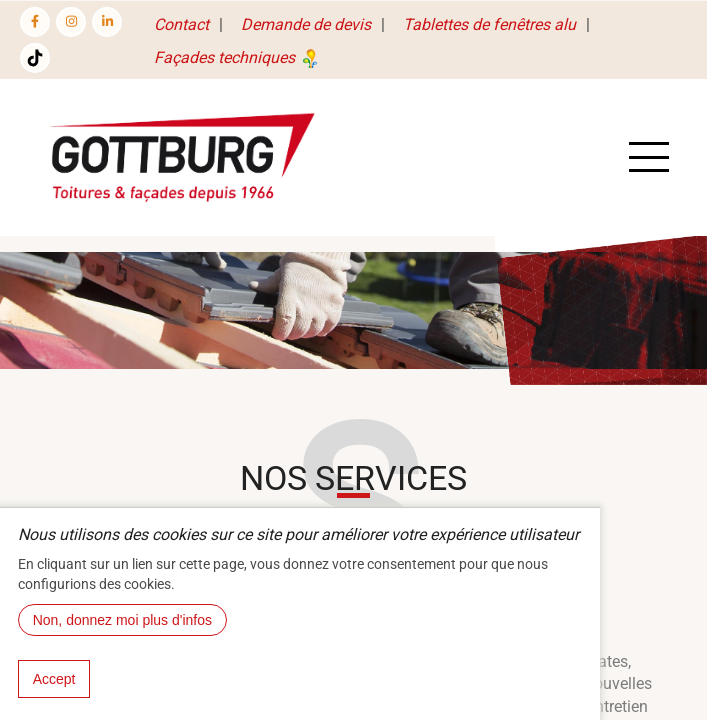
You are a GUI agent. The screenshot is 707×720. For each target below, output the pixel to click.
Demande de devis (306, 24)
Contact (181, 24)
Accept (54, 679)
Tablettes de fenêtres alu (489, 24)
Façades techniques (238, 57)
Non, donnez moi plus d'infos (122, 620)
